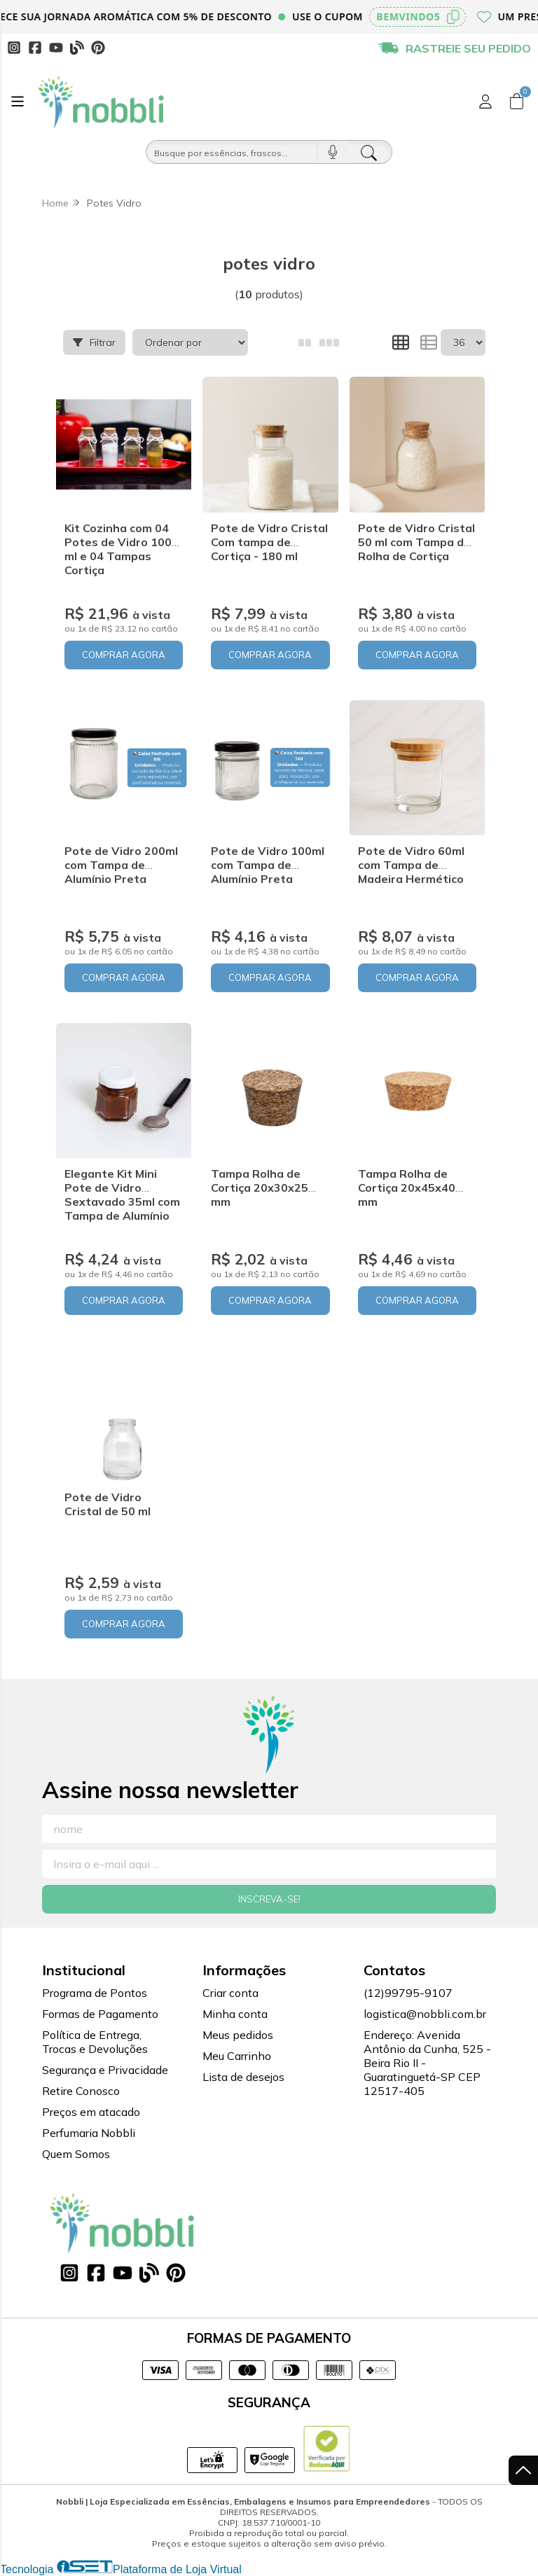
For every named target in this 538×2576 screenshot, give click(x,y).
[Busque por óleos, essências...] (232, 152)
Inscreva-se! (269, 1899)
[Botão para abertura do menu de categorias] (18, 102)
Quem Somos (76, 2154)
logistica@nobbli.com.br (425, 2014)
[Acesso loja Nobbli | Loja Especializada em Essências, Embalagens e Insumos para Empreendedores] (485, 102)
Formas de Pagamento (100, 2014)
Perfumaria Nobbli (88, 2133)
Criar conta (230, 1993)
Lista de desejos (243, 2077)
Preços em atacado (91, 2112)
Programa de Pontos (94, 1993)
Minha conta (235, 2014)
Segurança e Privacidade (105, 2070)
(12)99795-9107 (408, 1993)
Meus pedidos (237, 2035)
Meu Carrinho (236, 2056)
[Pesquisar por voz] (332, 152)
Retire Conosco (81, 2091)
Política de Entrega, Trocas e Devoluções (95, 2042)
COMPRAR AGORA (123, 654)
